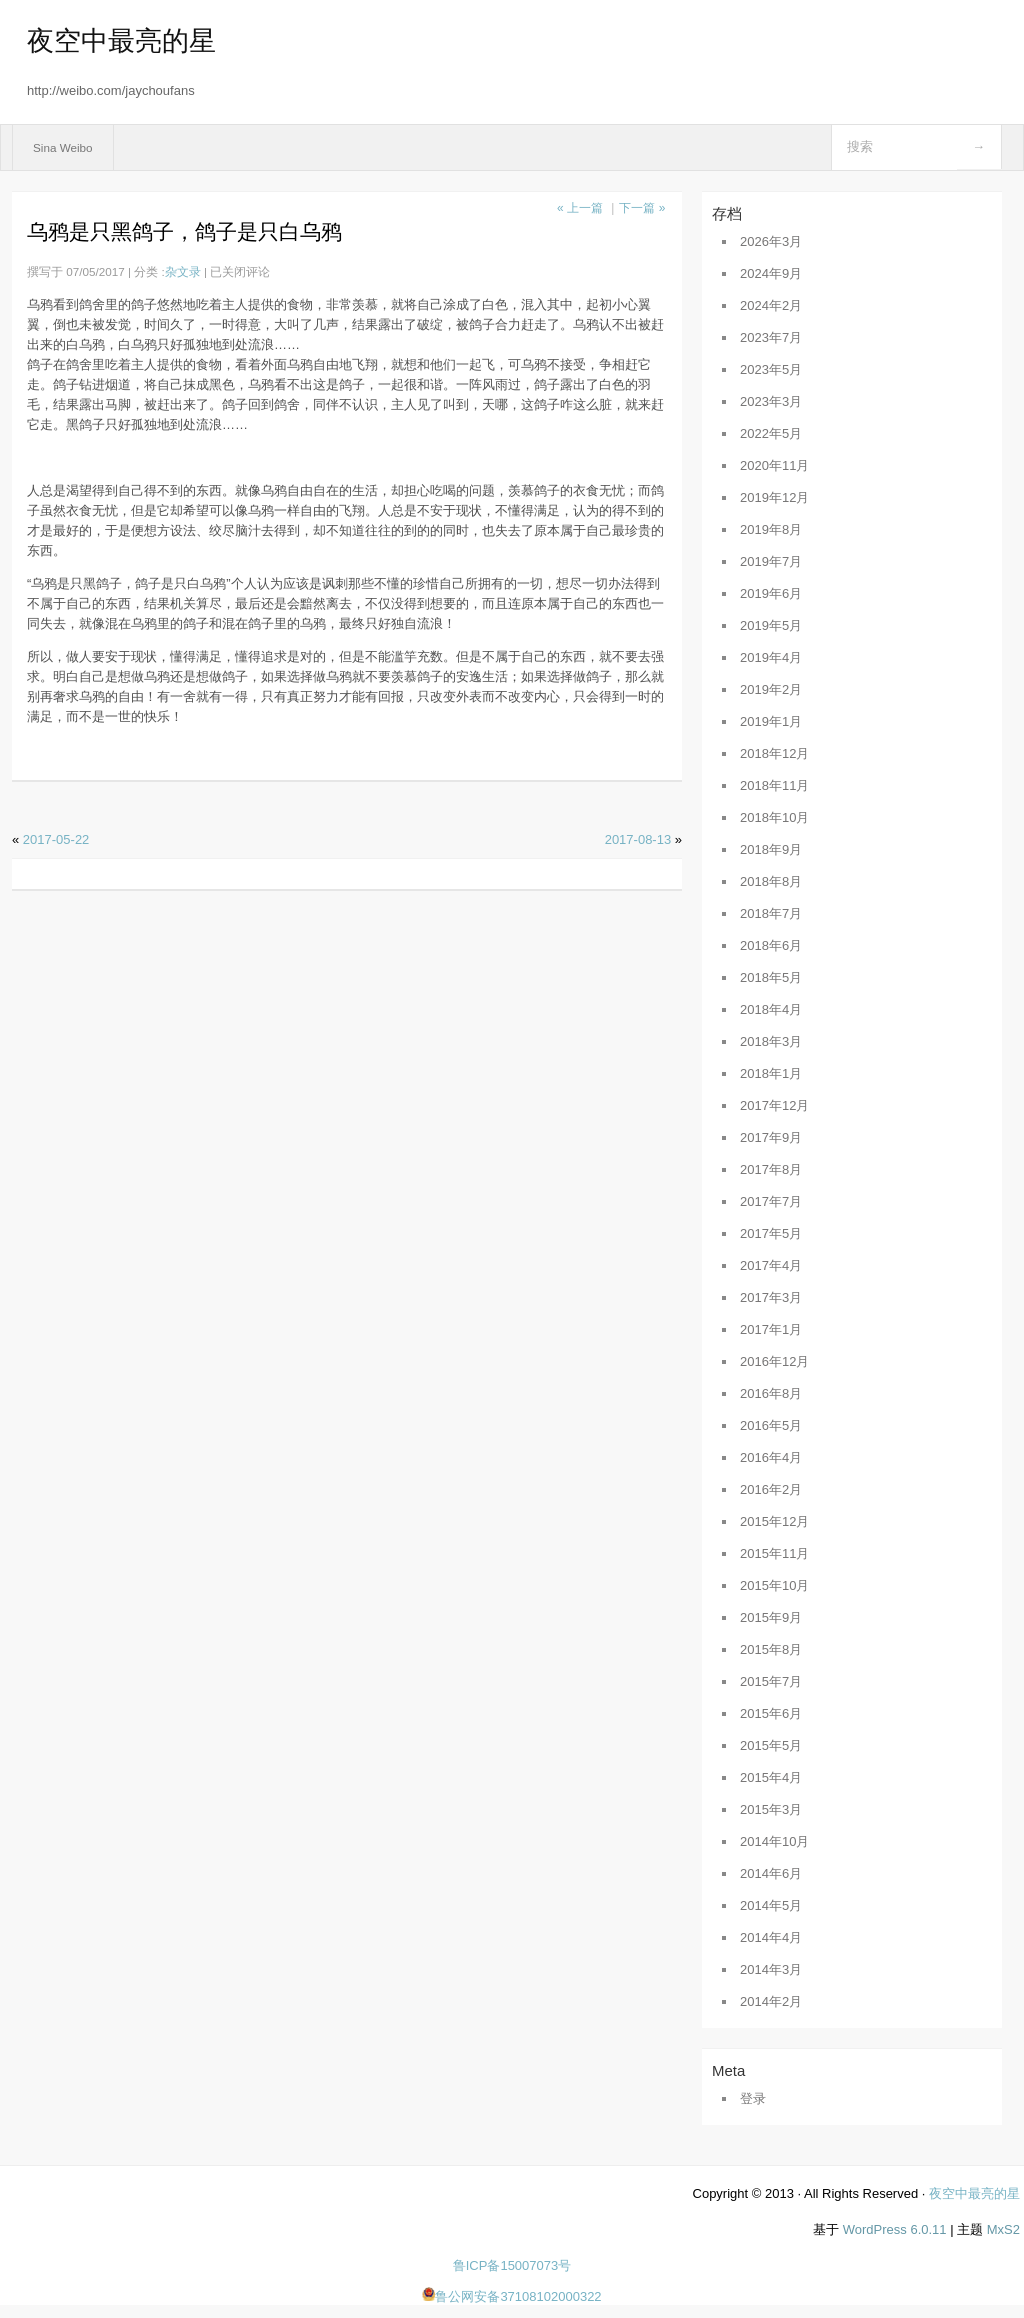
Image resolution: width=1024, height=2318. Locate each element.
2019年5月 (771, 625)
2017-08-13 (638, 839)
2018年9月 (771, 849)
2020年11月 (774, 465)
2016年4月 (771, 1457)
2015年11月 (774, 1553)
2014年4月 (771, 1937)
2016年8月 (771, 1393)
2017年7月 (771, 1201)
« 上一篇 (580, 208)
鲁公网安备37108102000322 (511, 2296)
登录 (753, 2098)
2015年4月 (771, 1777)
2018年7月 (771, 913)
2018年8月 (771, 881)
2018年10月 (774, 817)
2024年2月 (771, 305)
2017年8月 (771, 1169)
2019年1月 (771, 721)
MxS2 (1003, 2229)
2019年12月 (774, 497)
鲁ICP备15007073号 (512, 2265)
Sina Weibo (63, 147)
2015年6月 (771, 1713)
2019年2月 (771, 689)
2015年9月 (771, 1617)
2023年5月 (771, 369)
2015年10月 (774, 1585)
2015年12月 (774, 1521)
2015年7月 (771, 1681)
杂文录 (183, 271)
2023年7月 (771, 337)
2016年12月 (774, 1361)
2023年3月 (771, 401)
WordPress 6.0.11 (895, 2229)
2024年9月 (771, 273)
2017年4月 (771, 1265)
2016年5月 (771, 1425)
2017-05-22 (56, 839)
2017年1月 (771, 1329)
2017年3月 (771, 1297)
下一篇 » (642, 208)
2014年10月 (774, 1841)
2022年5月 (771, 433)
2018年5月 (771, 977)
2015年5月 (771, 1745)
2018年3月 (771, 1041)
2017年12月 (774, 1105)
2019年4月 (771, 657)
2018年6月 (771, 945)
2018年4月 (771, 1009)
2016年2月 (771, 1489)
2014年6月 (771, 1873)
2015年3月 (771, 1809)
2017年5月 (771, 1233)
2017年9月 (771, 1137)
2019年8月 (771, 529)
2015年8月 (771, 1649)
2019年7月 (771, 561)
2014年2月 (771, 2001)
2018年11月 (774, 785)
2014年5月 (771, 1905)
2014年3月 (771, 1969)
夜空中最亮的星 (121, 41)
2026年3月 (771, 241)
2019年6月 (771, 593)
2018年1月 (771, 1073)
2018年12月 (774, 753)
